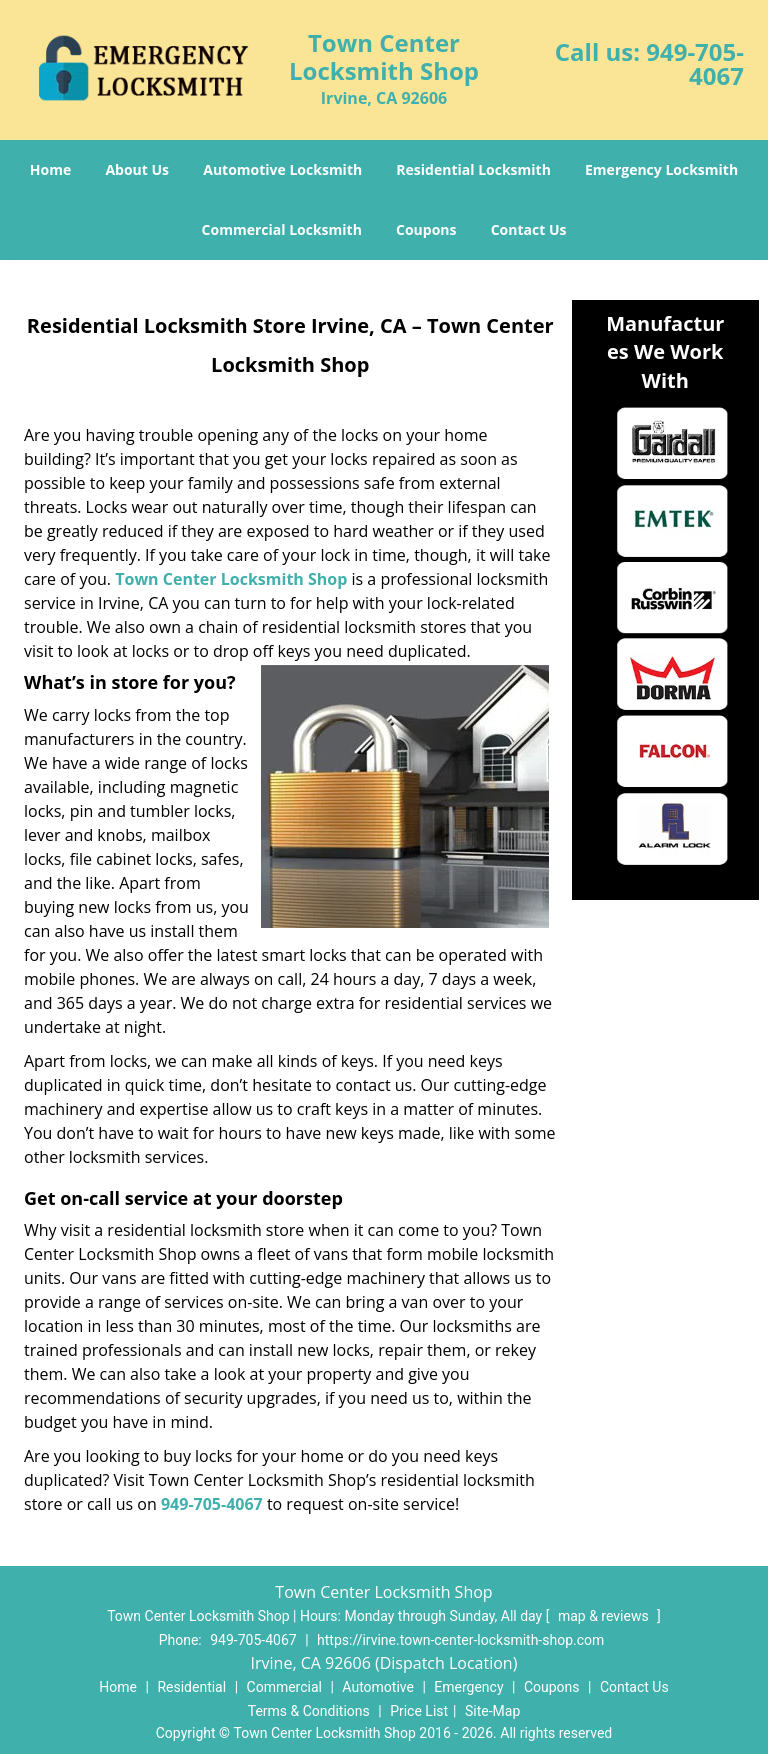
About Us (137, 169)
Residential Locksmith (473, 169)
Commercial (284, 1687)
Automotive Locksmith (282, 169)
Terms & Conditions (309, 1711)
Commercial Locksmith (282, 229)
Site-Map (492, 1711)
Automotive (378, 1687)
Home (50, 169)
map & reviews (605, 1616)
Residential (191, 1687)
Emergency (468, 1687)
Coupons (426, 229)
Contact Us (529, 229)
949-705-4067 (695, 63)
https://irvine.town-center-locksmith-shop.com (460, 1640)
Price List (419, 1711)
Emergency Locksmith (661, 169)
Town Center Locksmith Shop (231, 579)
